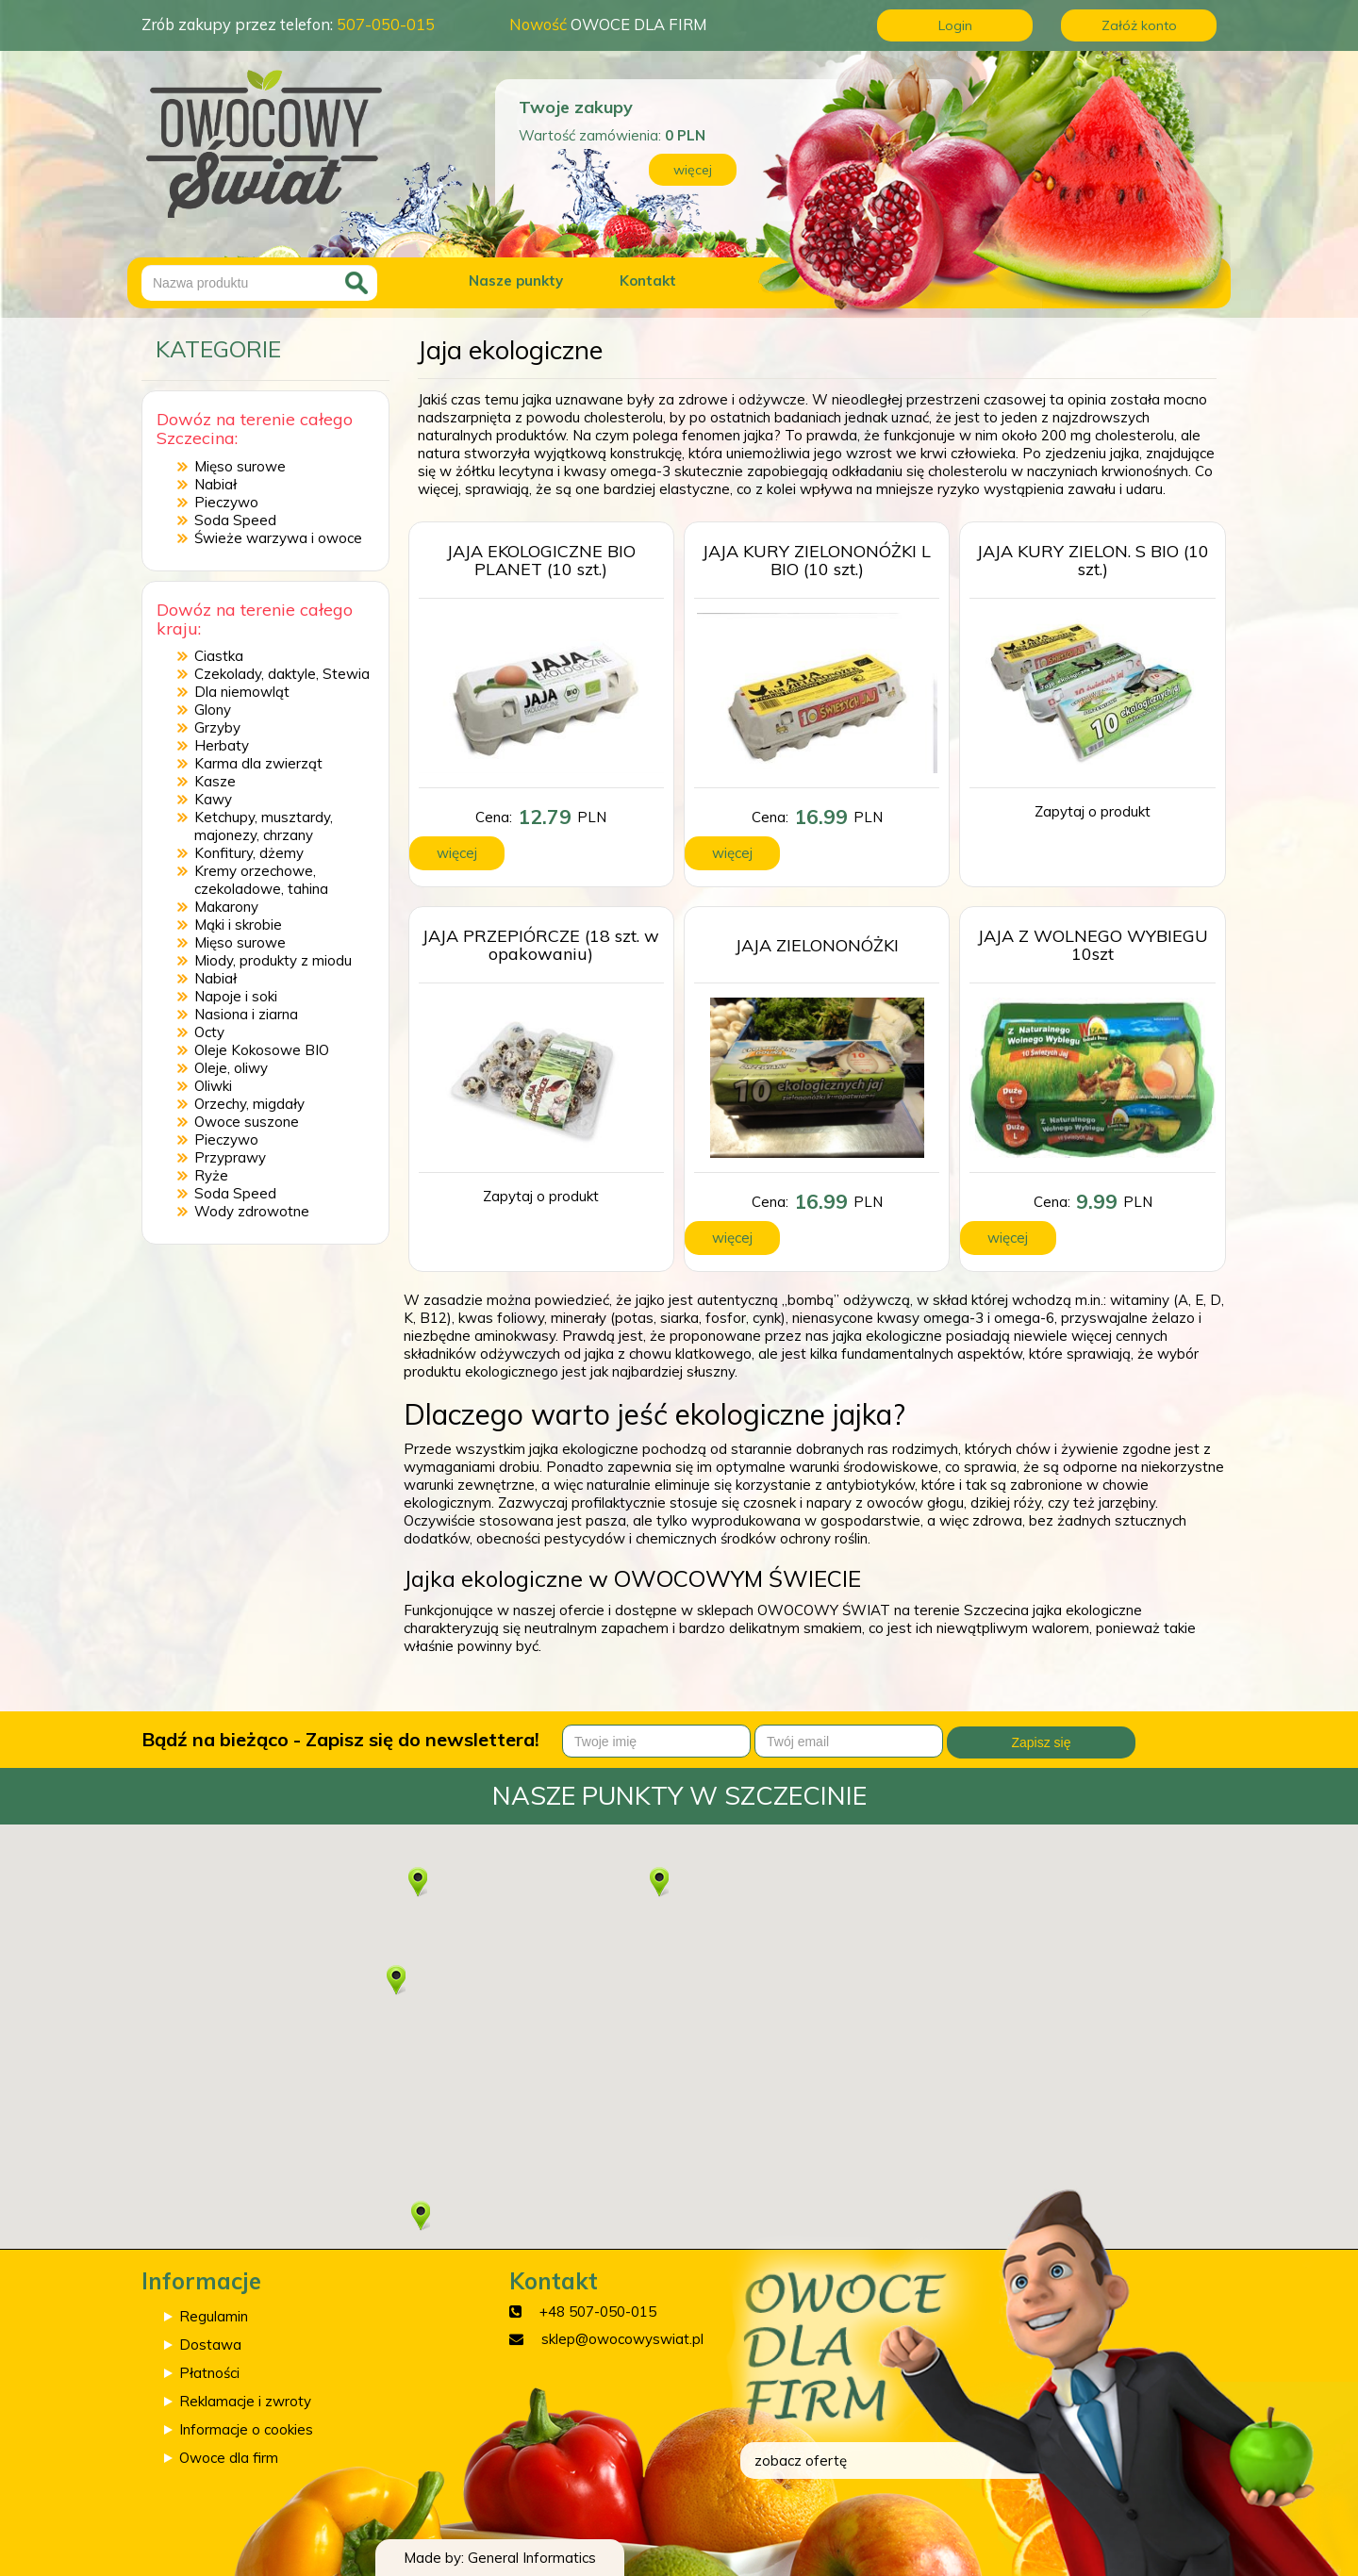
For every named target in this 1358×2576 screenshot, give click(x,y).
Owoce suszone (246, 1122)
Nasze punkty (516, 280)
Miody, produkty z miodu (273, 960)
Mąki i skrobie (238, 924)
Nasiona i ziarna (246, 1014)
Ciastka (218, 656)
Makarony (226, 907)
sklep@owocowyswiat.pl (622, 2339)
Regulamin (213, 2316)
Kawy (213, 799)
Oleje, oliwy (231, 1068)
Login (955, 25)
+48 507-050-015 (597, 2311)
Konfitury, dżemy (249, 853)
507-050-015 (386, 24)
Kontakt (648, 280)
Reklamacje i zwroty (245, 2401)
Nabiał (215, 484)
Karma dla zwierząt (258, 763)
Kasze (215, 781)
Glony (212, 709)
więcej (692, 169)
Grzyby (217, 727)
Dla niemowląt (242, 692)
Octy (209, 1032)
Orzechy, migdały (249, 1104)
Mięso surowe (240, 466)
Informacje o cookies (246, 2429)
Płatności (209, 2373)
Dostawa (210, 2344)
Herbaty (221, 745)
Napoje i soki (235, 996)
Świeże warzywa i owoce (278, 538)
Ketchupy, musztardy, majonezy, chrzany (263, 826)
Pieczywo (226, 502)
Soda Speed (235, 520)
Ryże (211, 1175)
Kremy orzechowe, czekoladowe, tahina (261, 880)
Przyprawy (230, 1157)
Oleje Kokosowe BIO (261, 1050)
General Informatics (532, 2558)
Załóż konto (1139, 25)
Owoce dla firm (228, 2458)
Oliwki (213, 1086)
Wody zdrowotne (251, 1211)
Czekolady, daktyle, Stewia (282, 674)
